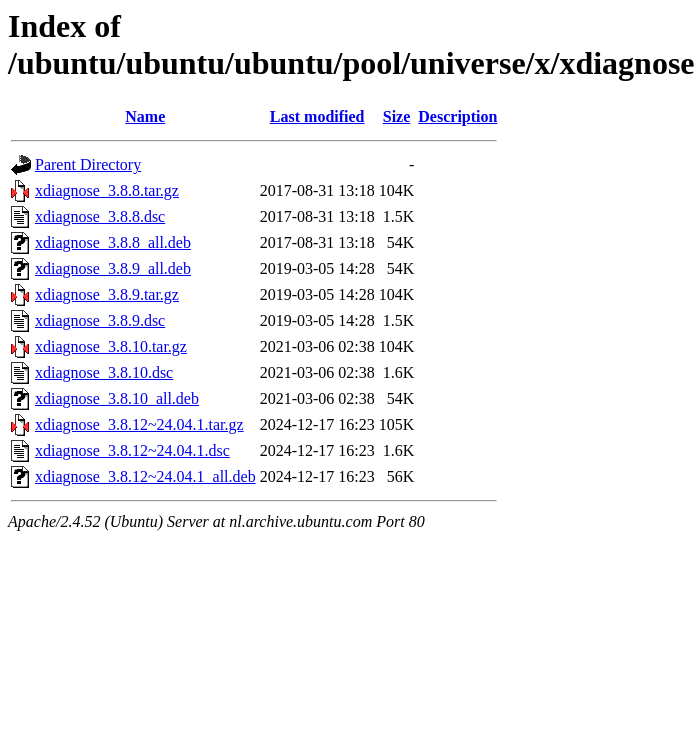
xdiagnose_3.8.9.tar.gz (107, 294)
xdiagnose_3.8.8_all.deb (113, 242)
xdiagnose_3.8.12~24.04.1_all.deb (145, 476)
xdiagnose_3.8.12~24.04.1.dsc (132, 450)
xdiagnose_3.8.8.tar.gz (107, 190)
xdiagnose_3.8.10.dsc (104, 372)
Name (145, 116)
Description (457, 116)
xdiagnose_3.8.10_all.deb (117, 398)
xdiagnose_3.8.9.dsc (100, 320)
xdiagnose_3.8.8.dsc (100, 216)
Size (397, 116)
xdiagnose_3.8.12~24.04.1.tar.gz (139, 424)
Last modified (317, 116)
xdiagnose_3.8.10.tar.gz (111, 346)
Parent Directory (88, 164)
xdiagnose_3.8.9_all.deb (113, 268)
